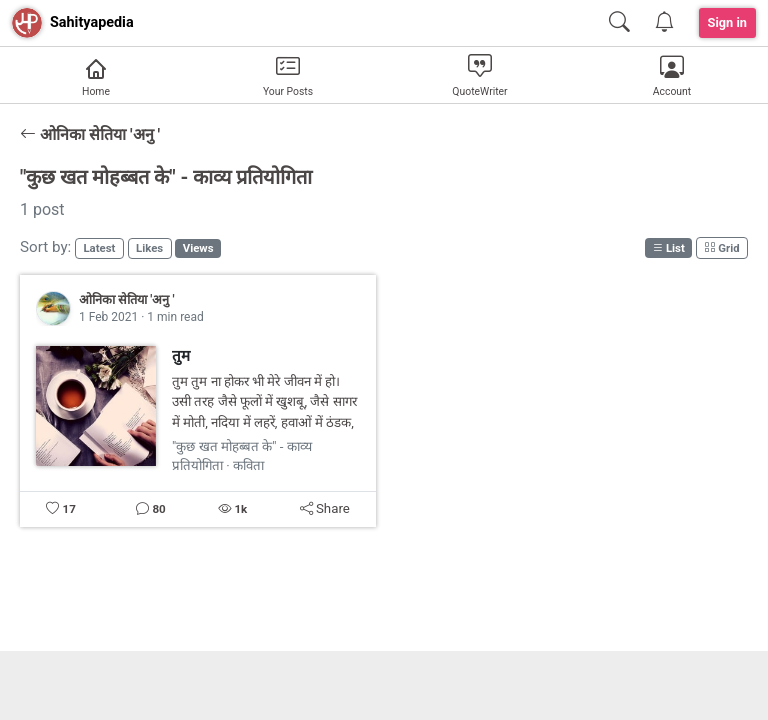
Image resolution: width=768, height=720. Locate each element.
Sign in (728, 22)
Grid (721, 248)
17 (68, 509)
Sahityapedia (92, 22)
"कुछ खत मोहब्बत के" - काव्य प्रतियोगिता (166, 177)
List (668, 248)
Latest (99, 248)
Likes (149, 248)
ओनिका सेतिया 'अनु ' (90, 134)
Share (325, 508)
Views (198, 248)
